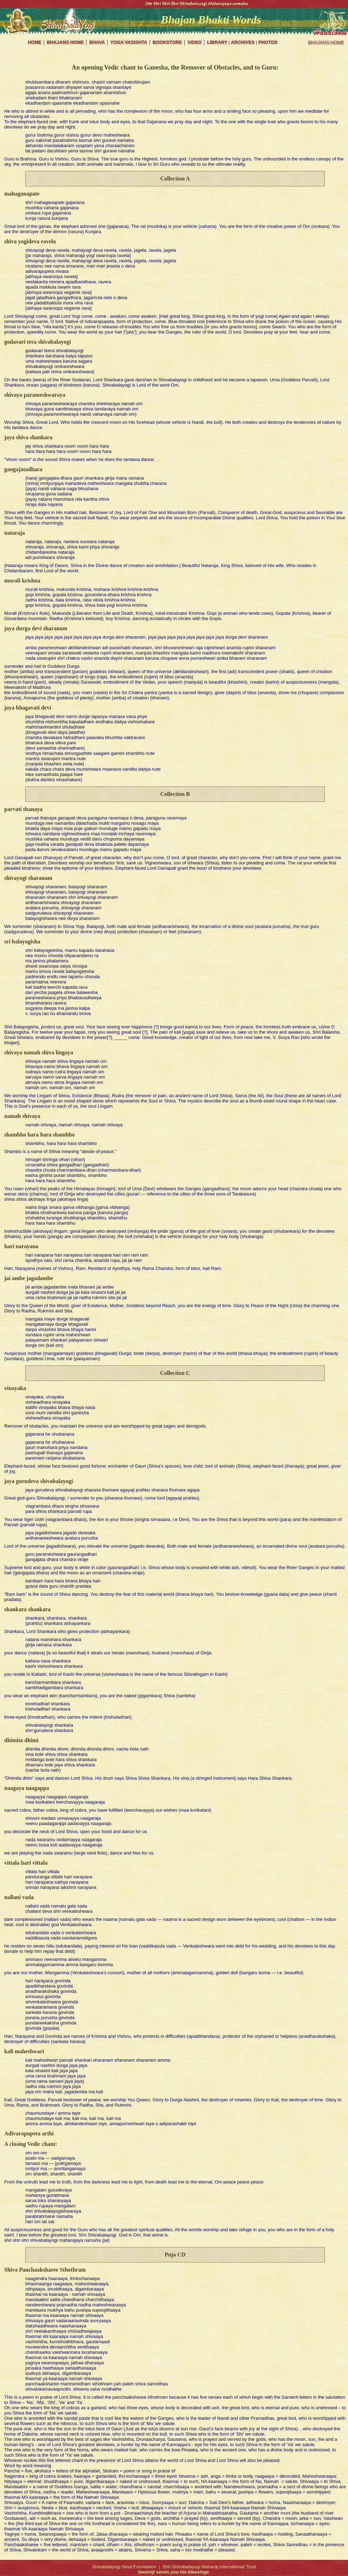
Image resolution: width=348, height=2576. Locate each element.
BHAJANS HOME (326, 42)
